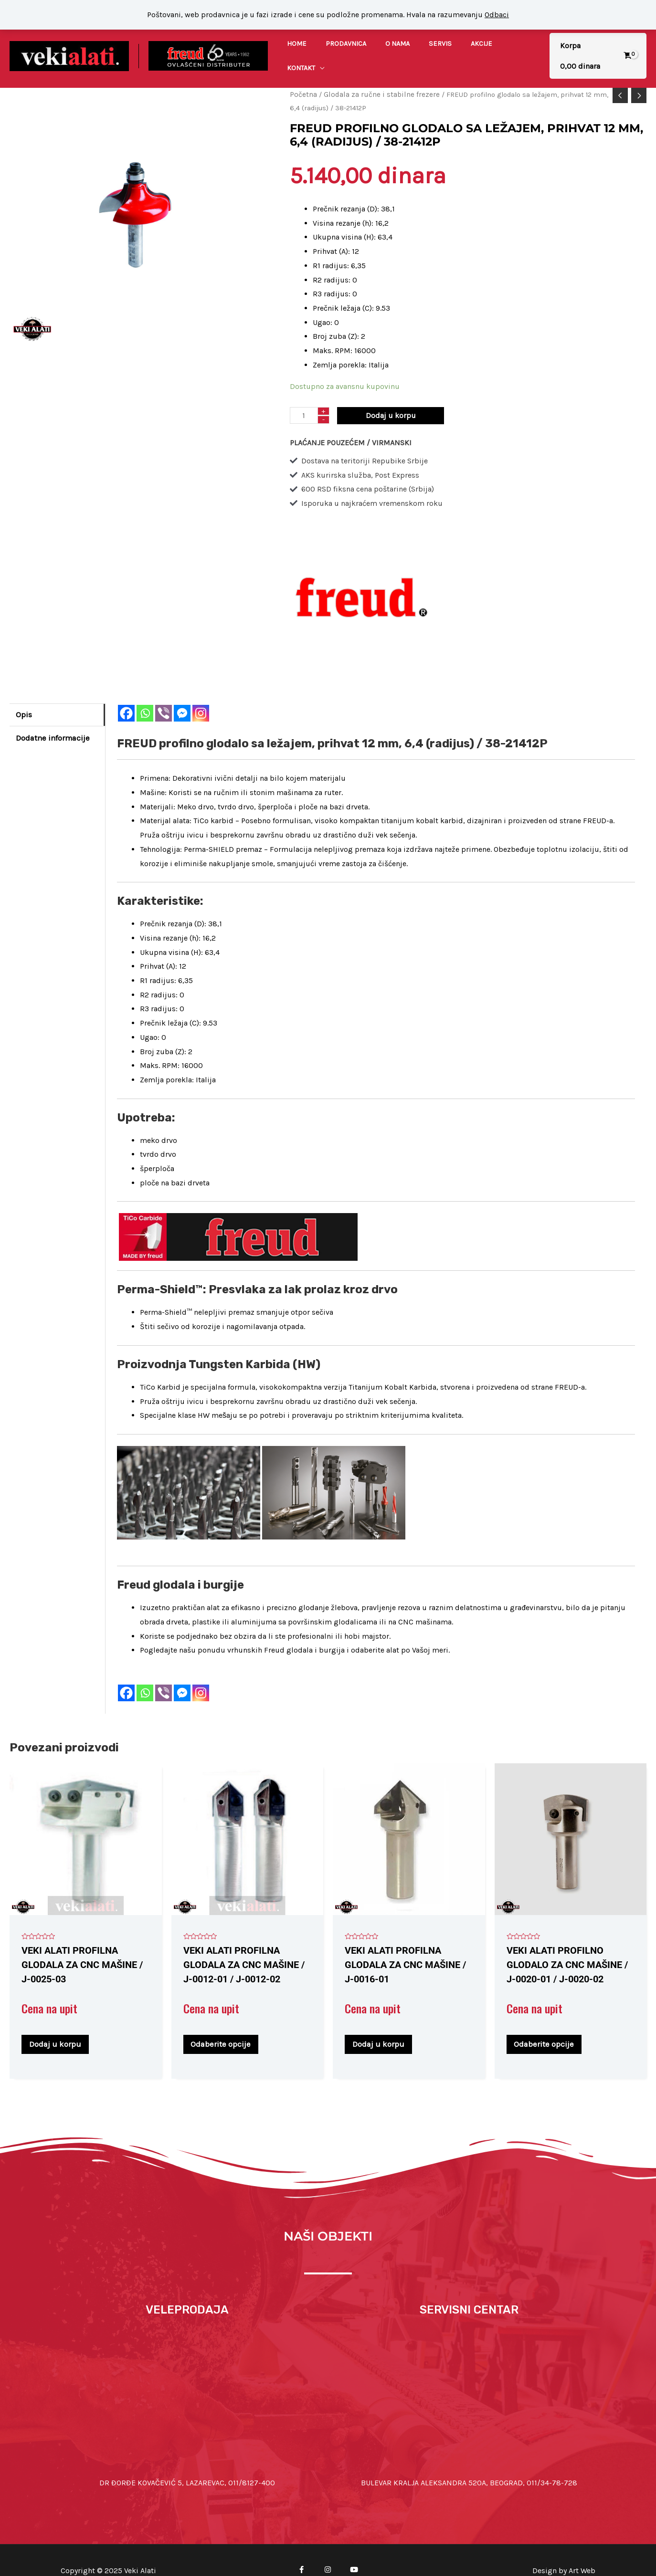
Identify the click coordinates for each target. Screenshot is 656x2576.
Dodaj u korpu (391, 396)
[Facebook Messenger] (182, 693)
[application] (522, 46)
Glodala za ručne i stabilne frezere (378, 76)
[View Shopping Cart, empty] (594, 46)
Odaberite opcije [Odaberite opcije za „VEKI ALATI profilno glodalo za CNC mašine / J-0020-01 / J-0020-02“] (547, 2022)
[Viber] (163, 693)
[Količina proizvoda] (303, 396)
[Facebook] (126, 693)
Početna (303, 76)
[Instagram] (200, 693)
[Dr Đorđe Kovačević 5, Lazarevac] (187, 2377)
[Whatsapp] (145, 693)
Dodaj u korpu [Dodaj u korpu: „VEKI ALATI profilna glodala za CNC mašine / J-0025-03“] (58, 2022)
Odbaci (497, 14)
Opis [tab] (24, 694)
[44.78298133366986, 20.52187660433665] (469, 2377)
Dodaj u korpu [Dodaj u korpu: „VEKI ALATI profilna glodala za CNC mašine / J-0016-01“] (382, 2022)
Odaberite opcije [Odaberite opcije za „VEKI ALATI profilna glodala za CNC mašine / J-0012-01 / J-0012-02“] (224, 2022)
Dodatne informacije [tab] (51, 717)
